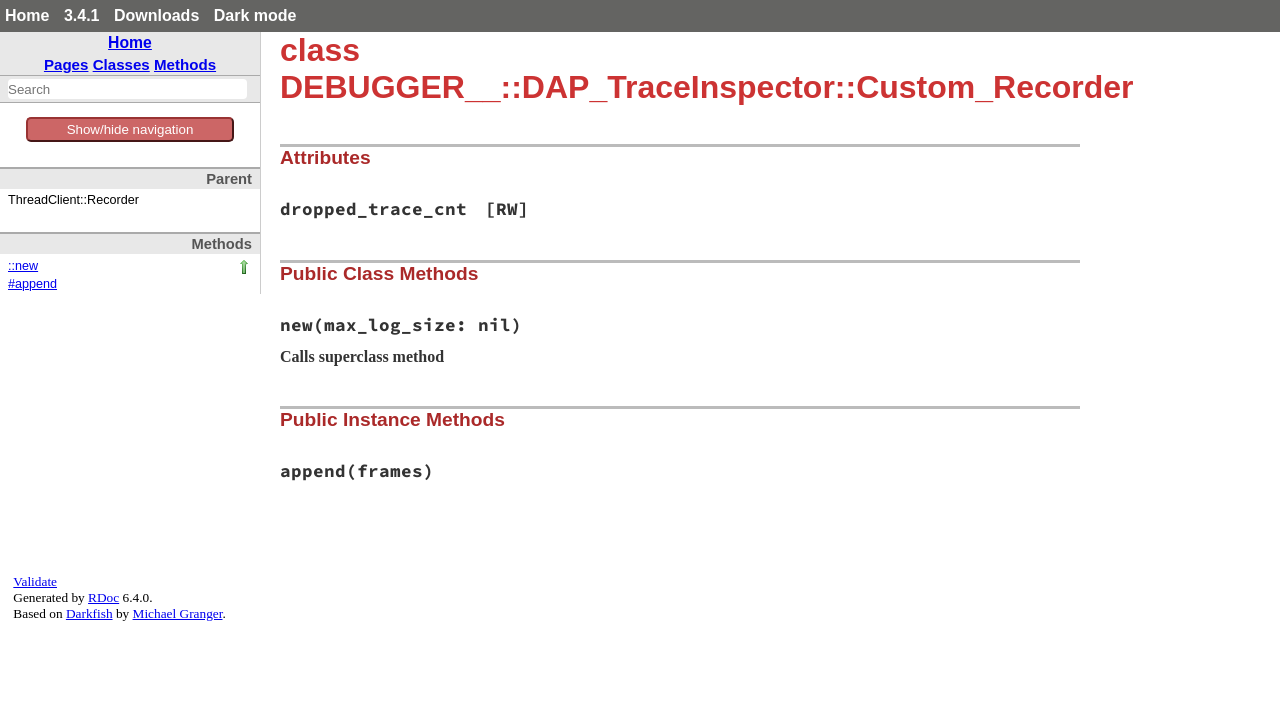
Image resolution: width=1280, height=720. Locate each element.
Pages (66, 64)
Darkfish (89, 613)
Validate (35, 581)
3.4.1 (82, 15)
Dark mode (255, 15)
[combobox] (127, 89)
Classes (121, 64)
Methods (185, 64)
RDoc (103, 597)
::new (23, 266)
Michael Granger (178, 613)
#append (32, 284)
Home (27, 15)
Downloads (156, 15)
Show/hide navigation (130, 129)
